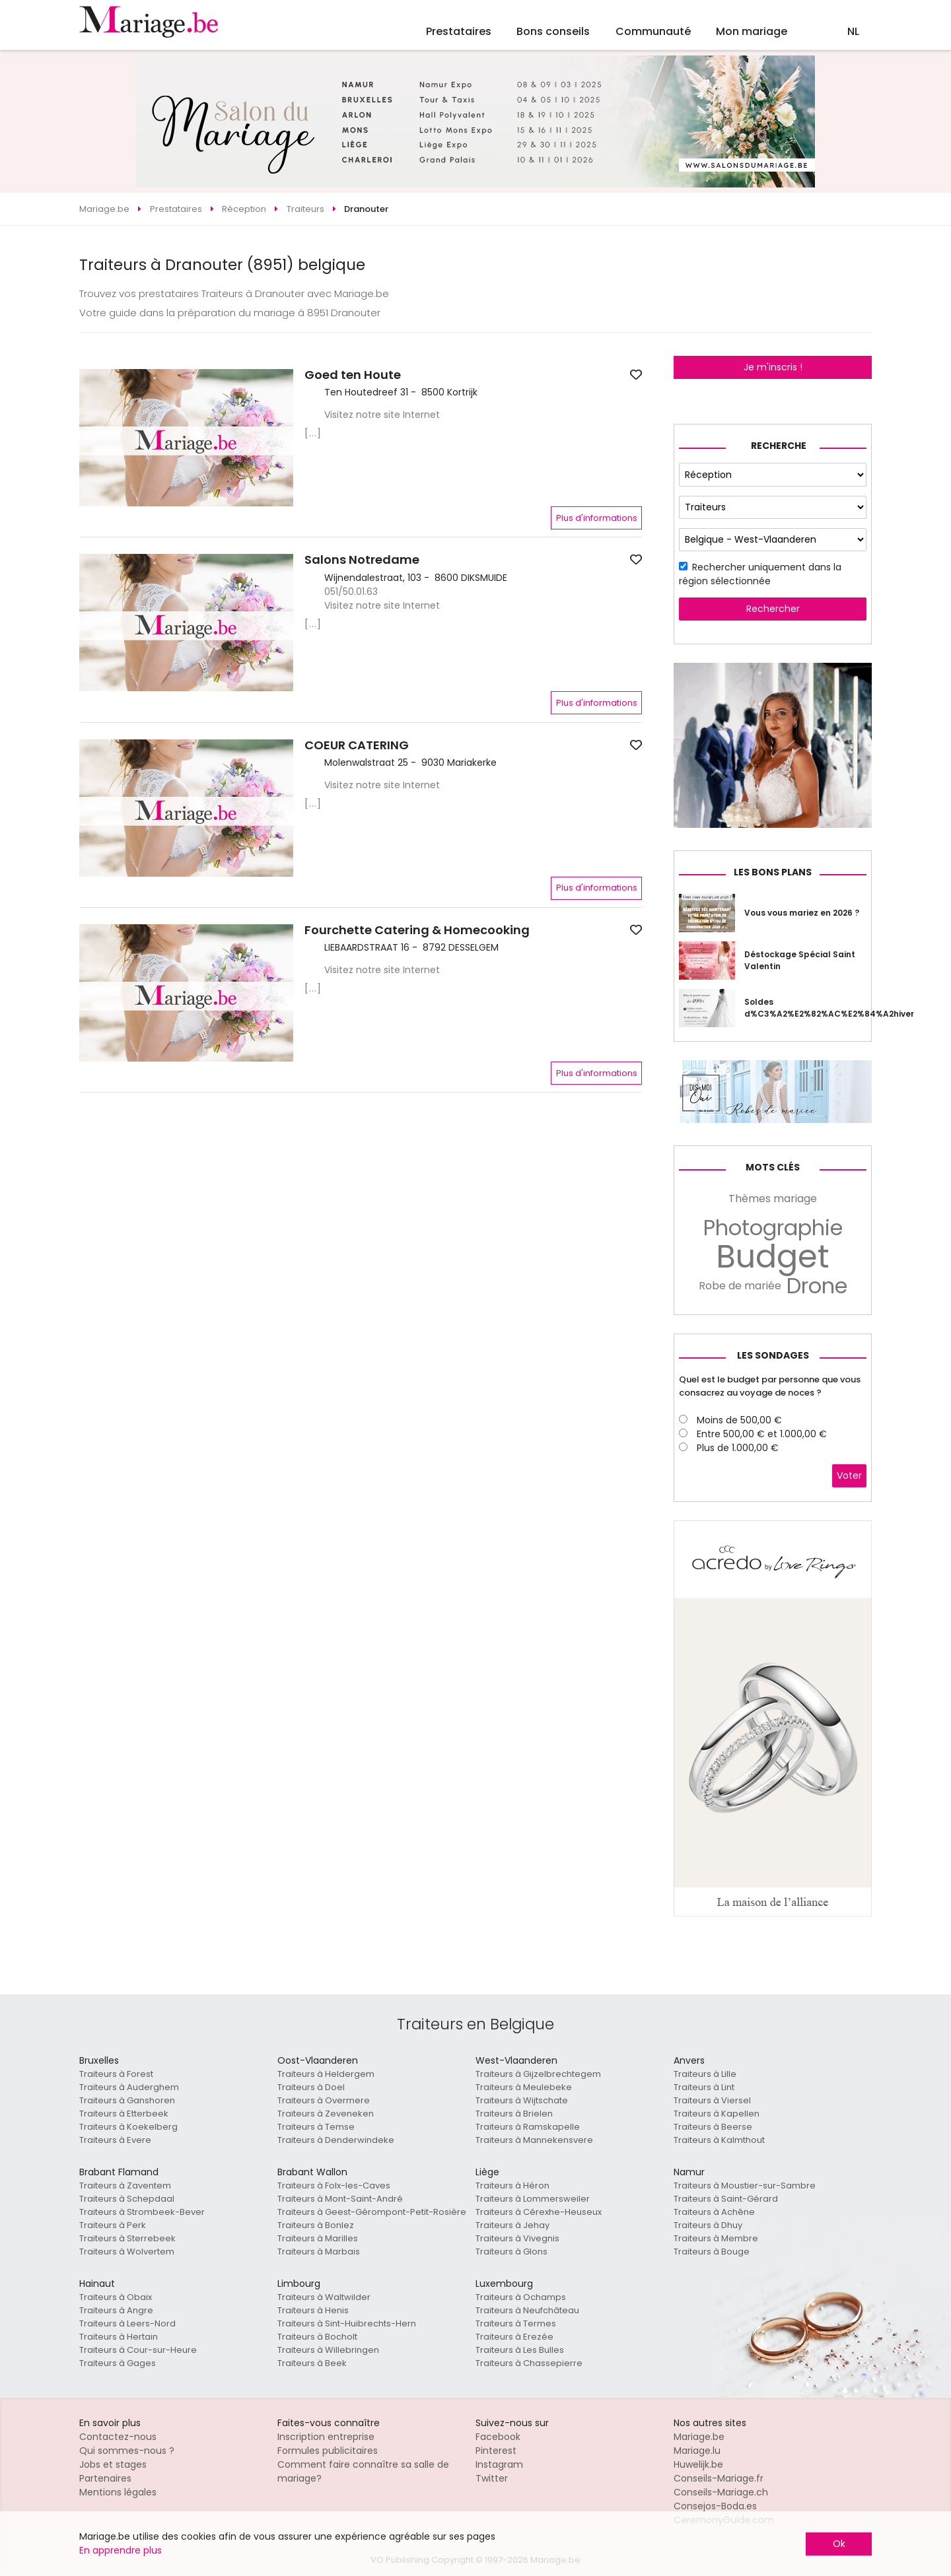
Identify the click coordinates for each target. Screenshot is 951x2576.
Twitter (492, 2478)
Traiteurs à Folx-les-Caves (333, 2185)
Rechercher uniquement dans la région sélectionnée (760, 574)
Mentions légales (118, 2492)
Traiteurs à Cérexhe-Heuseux (539, 2212)
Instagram (499, 2464)
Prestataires (458, 31)
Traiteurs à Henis (313, 2310)
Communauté (653, 31)
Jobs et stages (113, 2464)
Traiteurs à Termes (516, 2323)
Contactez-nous (118, 2436)
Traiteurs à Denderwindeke (335, 2140)
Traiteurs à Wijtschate (522, 2100)
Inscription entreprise (325, 2436)
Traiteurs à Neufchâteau (527, 2310)
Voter (849, 1475)
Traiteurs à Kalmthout (719, 2140)
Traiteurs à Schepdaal (126, 2198)
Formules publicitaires (327, 2450)
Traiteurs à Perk (112, 2225)
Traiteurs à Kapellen (716, 2113)
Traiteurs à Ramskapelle (528, 2126)
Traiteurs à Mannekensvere (534, 2140)
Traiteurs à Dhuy (708, 2225)
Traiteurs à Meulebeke (524, 2087)
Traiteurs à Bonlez (315, 2225)
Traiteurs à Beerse (713, 2126)
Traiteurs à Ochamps (521, 2297)
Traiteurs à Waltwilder (323, 2297)
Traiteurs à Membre (716, 2238)
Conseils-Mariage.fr (718, 2478)
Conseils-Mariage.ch (721, 2492)
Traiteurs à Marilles (317, 2238)
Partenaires (105, 2478)
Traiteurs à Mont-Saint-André (340, 2198)
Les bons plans (773, 872)
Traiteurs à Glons (511, 2251)
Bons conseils (553, 31)
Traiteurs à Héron (512, 2185)
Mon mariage (751, 31)
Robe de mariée (740, 1285)
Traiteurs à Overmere (323, 2100)
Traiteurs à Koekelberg (128, 2126)
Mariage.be (699, 2436)
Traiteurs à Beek (312, 2363)
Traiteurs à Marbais (318, 2251)
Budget (772, 1256)
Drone (817, 1286)
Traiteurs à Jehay (512, 2225)
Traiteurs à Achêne (714, 2212)
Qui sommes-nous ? (126, 2450)
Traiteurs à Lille (705, 2074)
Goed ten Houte (352, 375)
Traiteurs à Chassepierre (529, 2363)
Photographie (773, 1227)
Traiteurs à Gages (117, 2363)
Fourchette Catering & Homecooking (417, 930)
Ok (839, 2543)
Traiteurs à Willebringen (328, 2350)
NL (853, 31)
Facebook (498, 2436)
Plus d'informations (596, 518)
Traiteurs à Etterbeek (123, 2113)
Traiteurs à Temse (316, 2126)
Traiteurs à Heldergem (325, 2074)
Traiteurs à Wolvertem (126, 2251)
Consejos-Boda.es (715, 2506)
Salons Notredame (361, 560)
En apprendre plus (120, 2550)
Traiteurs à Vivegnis (517, 2238)
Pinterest (496, 2450)
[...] (313, 433)
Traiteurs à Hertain (118, 2336)
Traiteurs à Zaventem (125, 2185)
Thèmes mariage (772, 1198)
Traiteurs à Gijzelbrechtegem (538, 2074)
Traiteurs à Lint (704, 2087)
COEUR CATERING (356, 745)
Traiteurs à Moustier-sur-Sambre (745, 2185)
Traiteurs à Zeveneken (325, 2113)
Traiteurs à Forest (116, 2074)
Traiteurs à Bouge (712, 2251)
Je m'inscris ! (773, 367)
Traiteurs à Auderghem (129, 2087)
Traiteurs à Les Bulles (520, 2350)
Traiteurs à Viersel (712, 2100)
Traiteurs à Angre (116, 2310)
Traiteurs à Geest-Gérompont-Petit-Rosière (371, 2212)
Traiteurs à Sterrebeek (127, 2238)
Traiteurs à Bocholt (317, 2336)
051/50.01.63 (351, 591)
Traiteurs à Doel (311, 2087)
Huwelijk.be (698, 2464)
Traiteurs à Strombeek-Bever (142, 2212)
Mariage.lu (697, 2450)
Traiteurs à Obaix (115, 2297)
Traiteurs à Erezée (514, 2336)
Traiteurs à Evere (115, 2140)
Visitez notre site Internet (382, 414)
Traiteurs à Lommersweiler (533, 2198)
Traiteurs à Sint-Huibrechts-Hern (346, 2323)
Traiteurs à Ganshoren (127, 2100)
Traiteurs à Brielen (514, 2113)
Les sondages (773, 1355)
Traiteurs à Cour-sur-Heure (138, 2350)
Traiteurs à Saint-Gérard (726, 2198)
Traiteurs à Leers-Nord (127, 2323)
